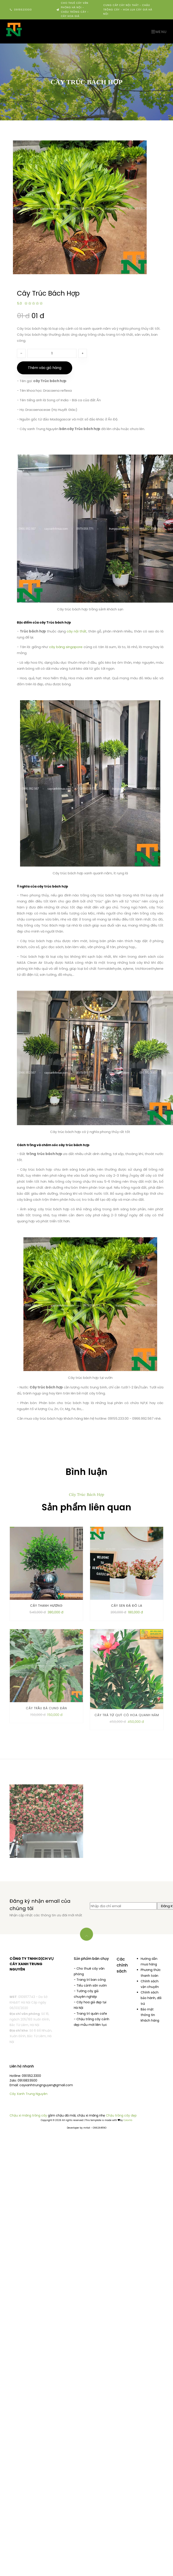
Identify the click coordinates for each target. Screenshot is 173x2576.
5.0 (19, 303)
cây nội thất (76, 631)
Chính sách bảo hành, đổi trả (151, 1998)
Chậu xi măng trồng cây (28, 2115)
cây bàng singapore (66, 647)
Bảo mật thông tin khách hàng (150, 2015)
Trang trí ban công (91, 1979)
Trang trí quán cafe (91, 2013)
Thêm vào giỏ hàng (44, 368)
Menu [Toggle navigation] (159, 31)
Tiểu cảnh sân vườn (91, 1985)
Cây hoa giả (85, 2002)
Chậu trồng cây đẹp (121, 2115)
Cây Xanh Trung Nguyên (28, 2094)
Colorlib (128, 2120)
